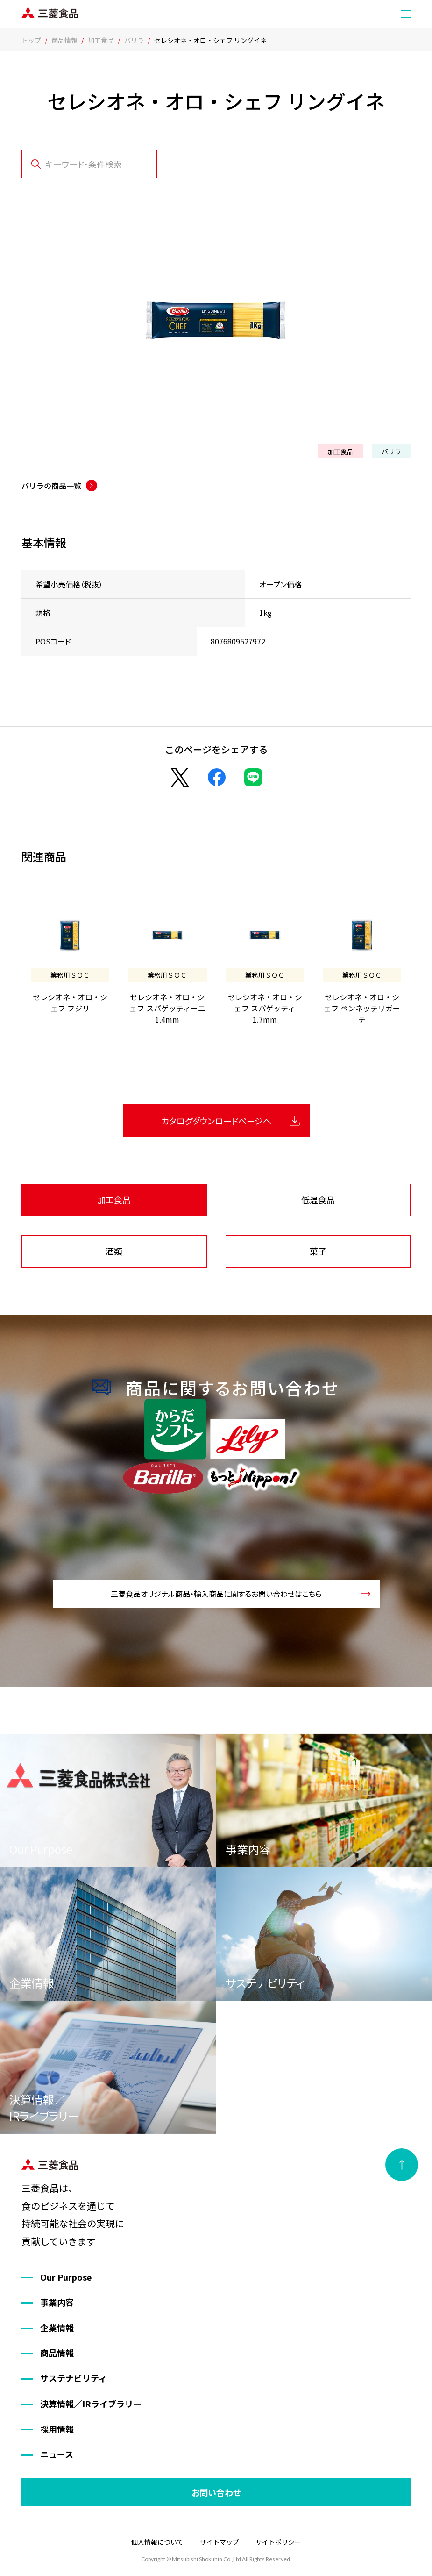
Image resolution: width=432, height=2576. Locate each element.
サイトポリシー (278, 2542)
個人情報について (157, 2542)
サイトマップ (219, 2542)
